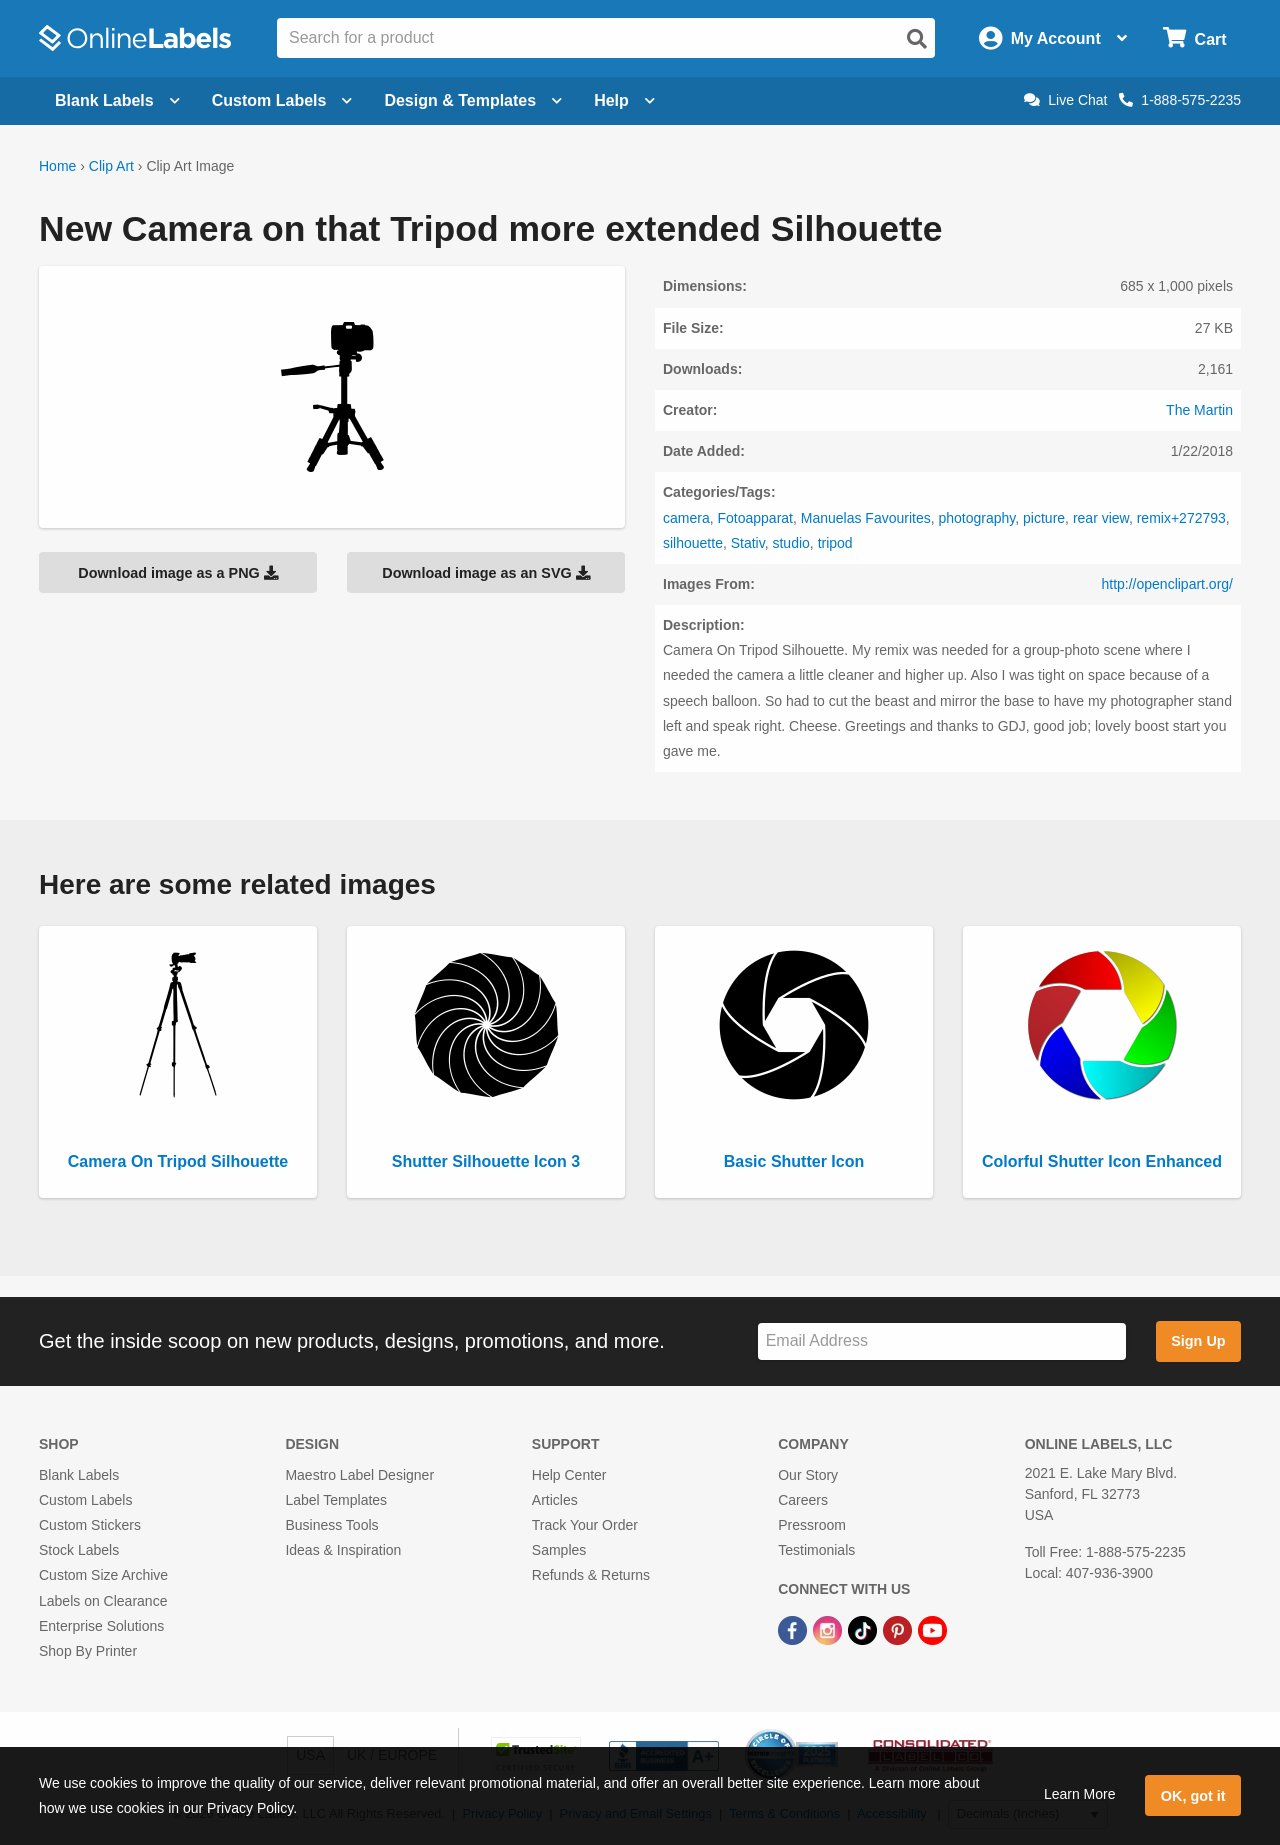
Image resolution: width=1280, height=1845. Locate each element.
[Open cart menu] (1194, 38)
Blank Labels (79, 1475)
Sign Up (1198, 1341)
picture (1044, 518)
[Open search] (917, 39)
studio (790, 543)
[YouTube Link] (932, 1630)
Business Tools (331, 1525)
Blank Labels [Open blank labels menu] (117, 100)
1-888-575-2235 (1180, 100)
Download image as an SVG (486, 573)
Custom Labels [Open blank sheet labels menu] (282, 100)
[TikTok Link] (864, 1630)
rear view (1101, 518)
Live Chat (1065, 100)
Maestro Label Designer (359, 1475)
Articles (555, 1500)
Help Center (569, 1475)
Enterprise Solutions (101, 1626)
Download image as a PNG (178, 573)
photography (976, 518)
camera (686, 518)
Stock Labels (79, 1550)
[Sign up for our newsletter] (942, 1341)
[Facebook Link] (794, 1630)
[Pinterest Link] (899, 1630)
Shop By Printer (88, 1651)
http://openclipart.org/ (1167, 584)
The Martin (1199, 410)
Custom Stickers (90, 1525)
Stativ (748, 543)
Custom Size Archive (103, 1575)
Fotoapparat (755, 518)
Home (57, 166)
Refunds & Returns (591, 1575)
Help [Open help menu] (624, 100)
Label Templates (336, 1500)
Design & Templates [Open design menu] (473, 100)
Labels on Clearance (103, 1601)
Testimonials (816, 1550)
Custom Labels (85, 1500)
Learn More (1080, 1794)
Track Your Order (585, 1525)
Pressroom (812, 1525)
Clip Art (111, 166)
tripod (835, 543)
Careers (803, 1500)
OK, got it (1193, 1796)
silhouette (693, 543)
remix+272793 (1181, 518)
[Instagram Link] (829, 1630)
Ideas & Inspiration (343, 1550)
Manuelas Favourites (866, 518)
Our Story (808, 1475)
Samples (559, 1550)
